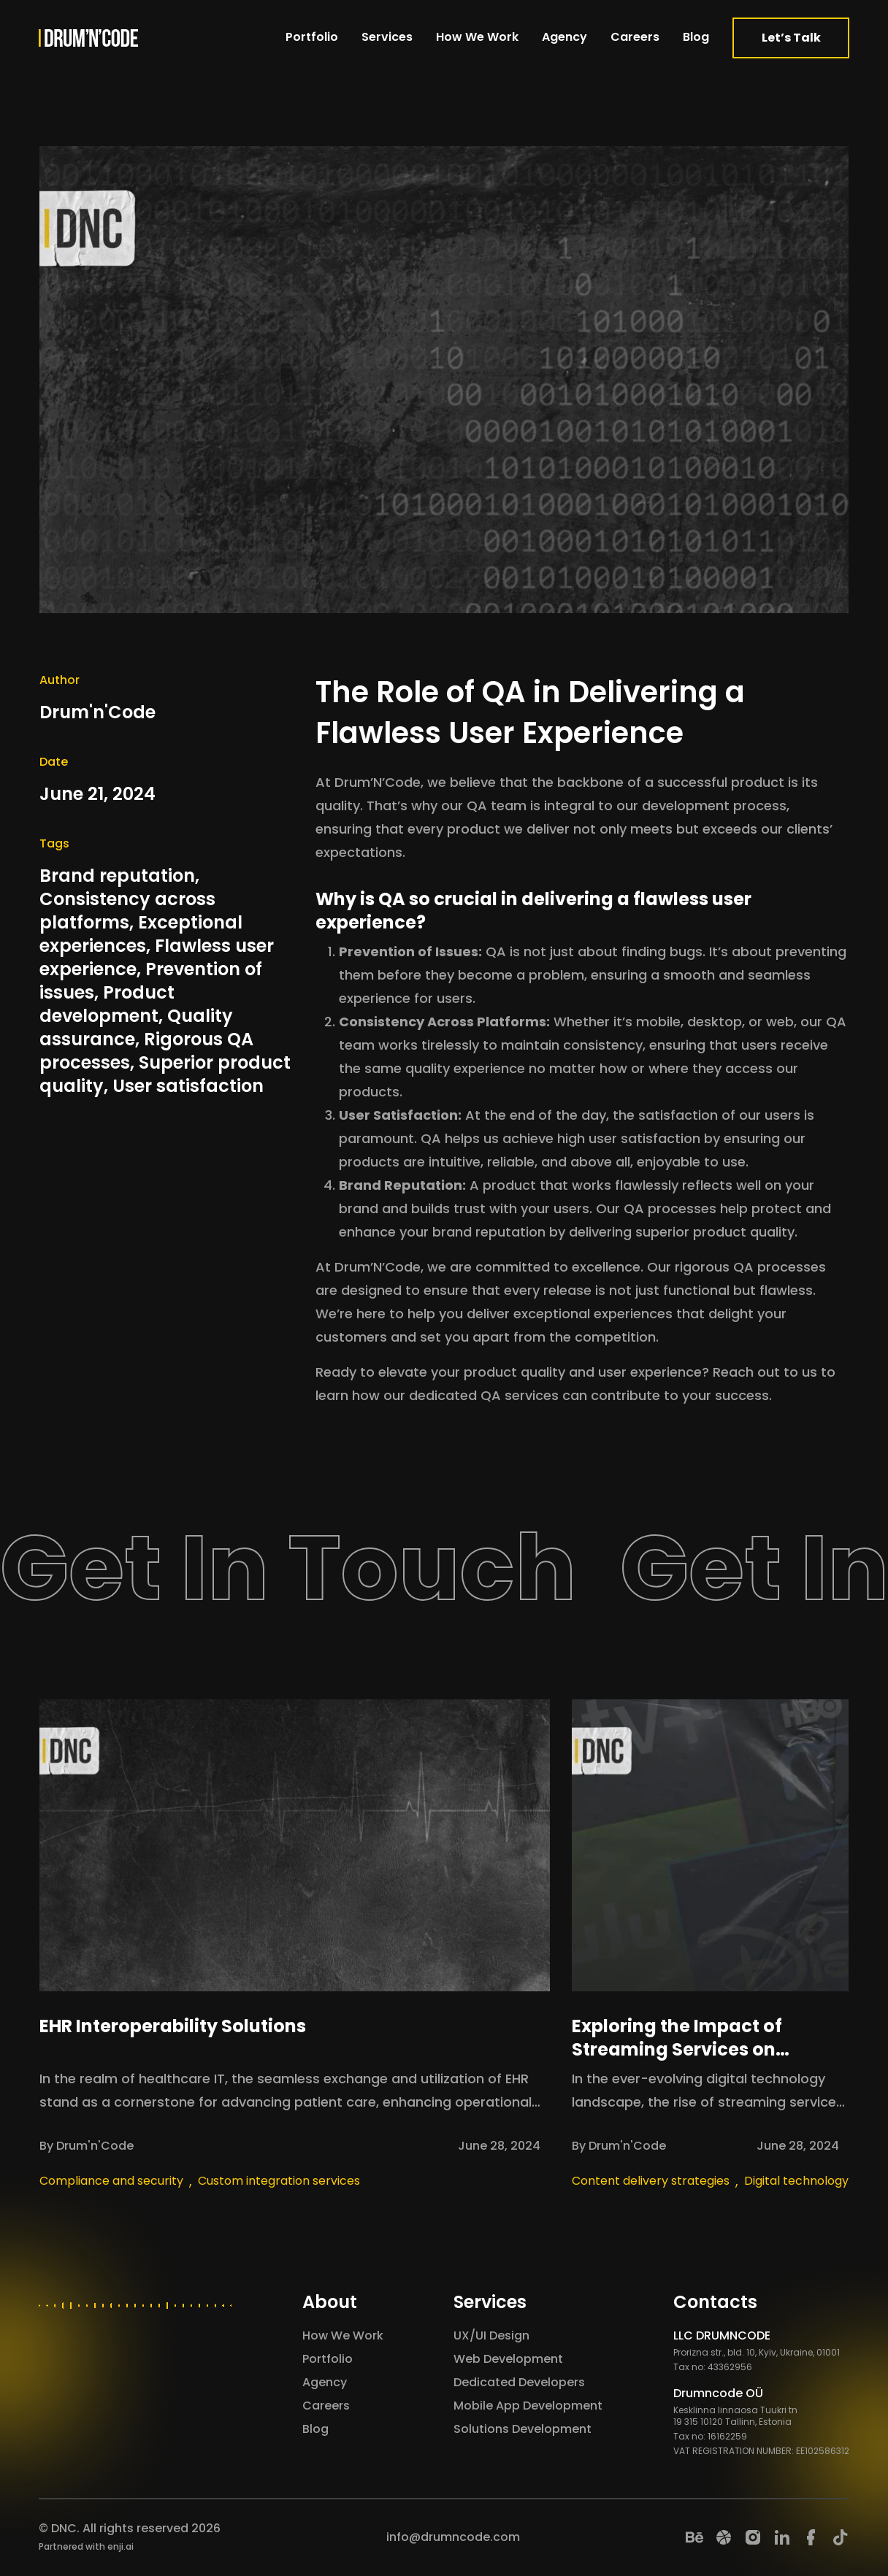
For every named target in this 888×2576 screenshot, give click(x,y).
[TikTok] (840, 2537)
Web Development (508, 2358)
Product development (107, 1004)
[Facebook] (811, 2537)
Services (387, 36)
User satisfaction (188, 1086)
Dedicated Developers (519, 2382)
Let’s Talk (791, 37)
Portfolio (312, 36)
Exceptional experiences (140, 934)
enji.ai (120, 2546)
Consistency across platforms (127, 910)
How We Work (477, 36)
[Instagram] (753, 2537)
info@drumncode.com (453, 2537)
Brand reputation (117, 876)
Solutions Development (522, 2429)
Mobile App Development (527, 2405)
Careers (634, 36)
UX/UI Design (491, 2335)
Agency (564, 36)
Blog (696, 36)
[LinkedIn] (782, 2537)
